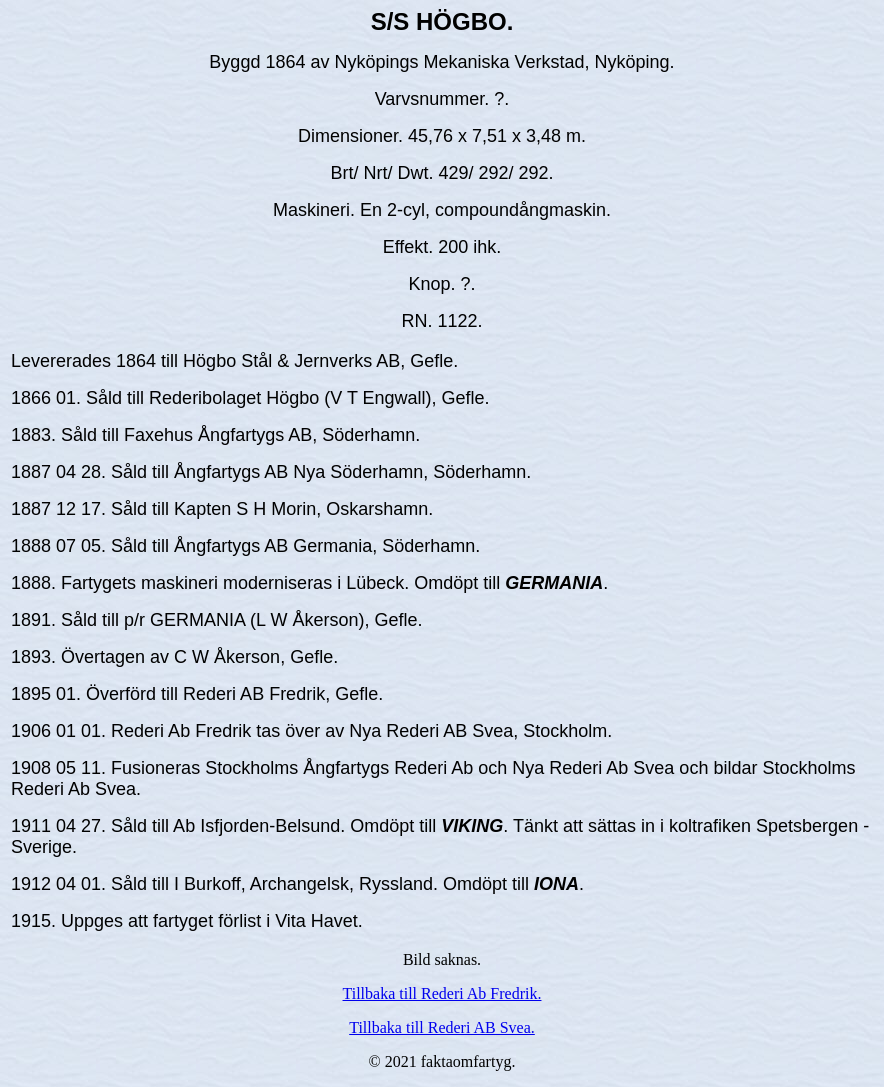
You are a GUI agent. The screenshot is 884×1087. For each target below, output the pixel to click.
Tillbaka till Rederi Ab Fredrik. (442, 993)
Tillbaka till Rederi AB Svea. (442, 1027)
